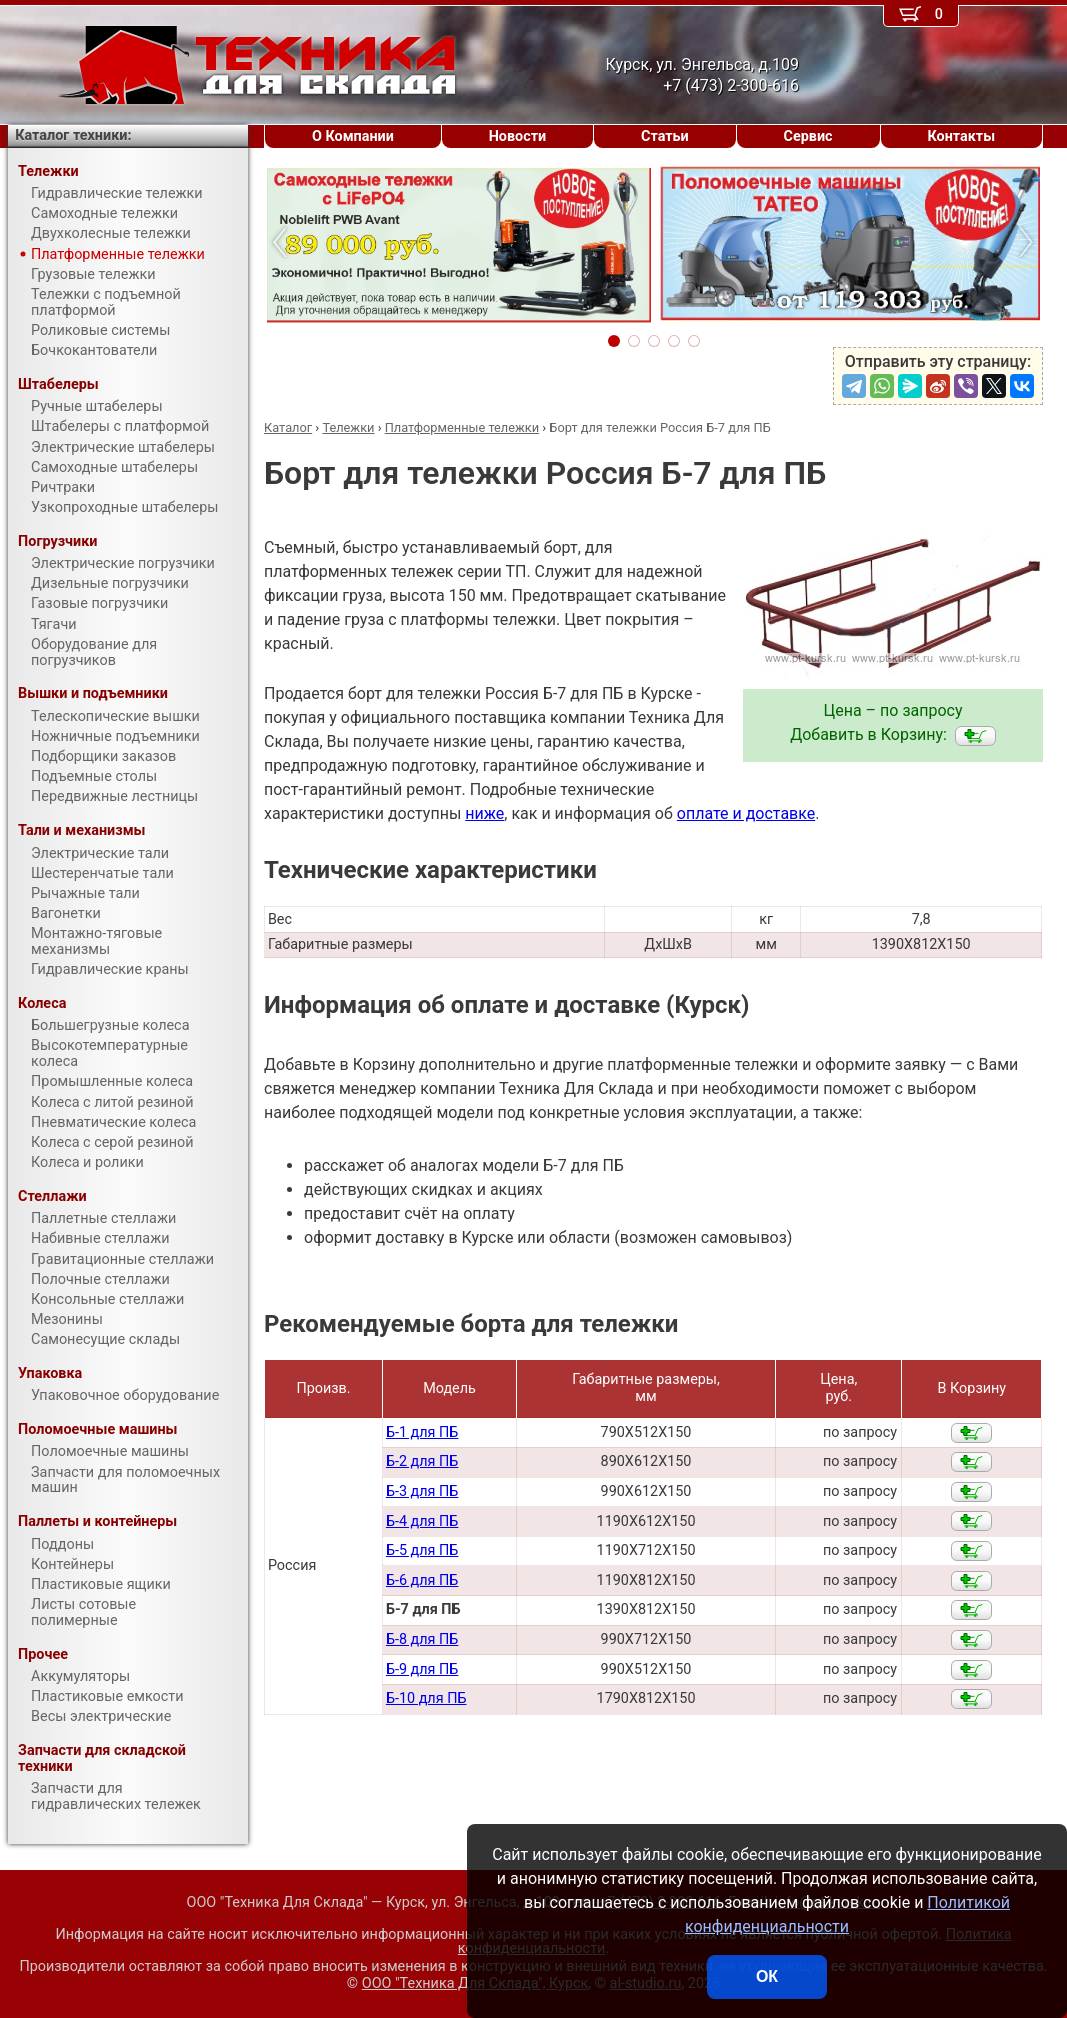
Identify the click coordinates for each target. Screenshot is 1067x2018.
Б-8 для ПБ (422, 1639)
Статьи (665, 136)
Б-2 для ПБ (422, 1461)
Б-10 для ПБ (426, 1698)
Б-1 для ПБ (422, 1432)
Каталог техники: (73, 135)
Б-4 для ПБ (422, 1521)
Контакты (961, 136)
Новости (518, 136)
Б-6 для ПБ (422, 1580)
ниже (484, 813)
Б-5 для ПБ (422, 1550)
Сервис (808, 136)
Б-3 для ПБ (422, 1491)
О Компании (353, 136)
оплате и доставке (746, 813)
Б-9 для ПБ (422, 1669)
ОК (767, 1976)
